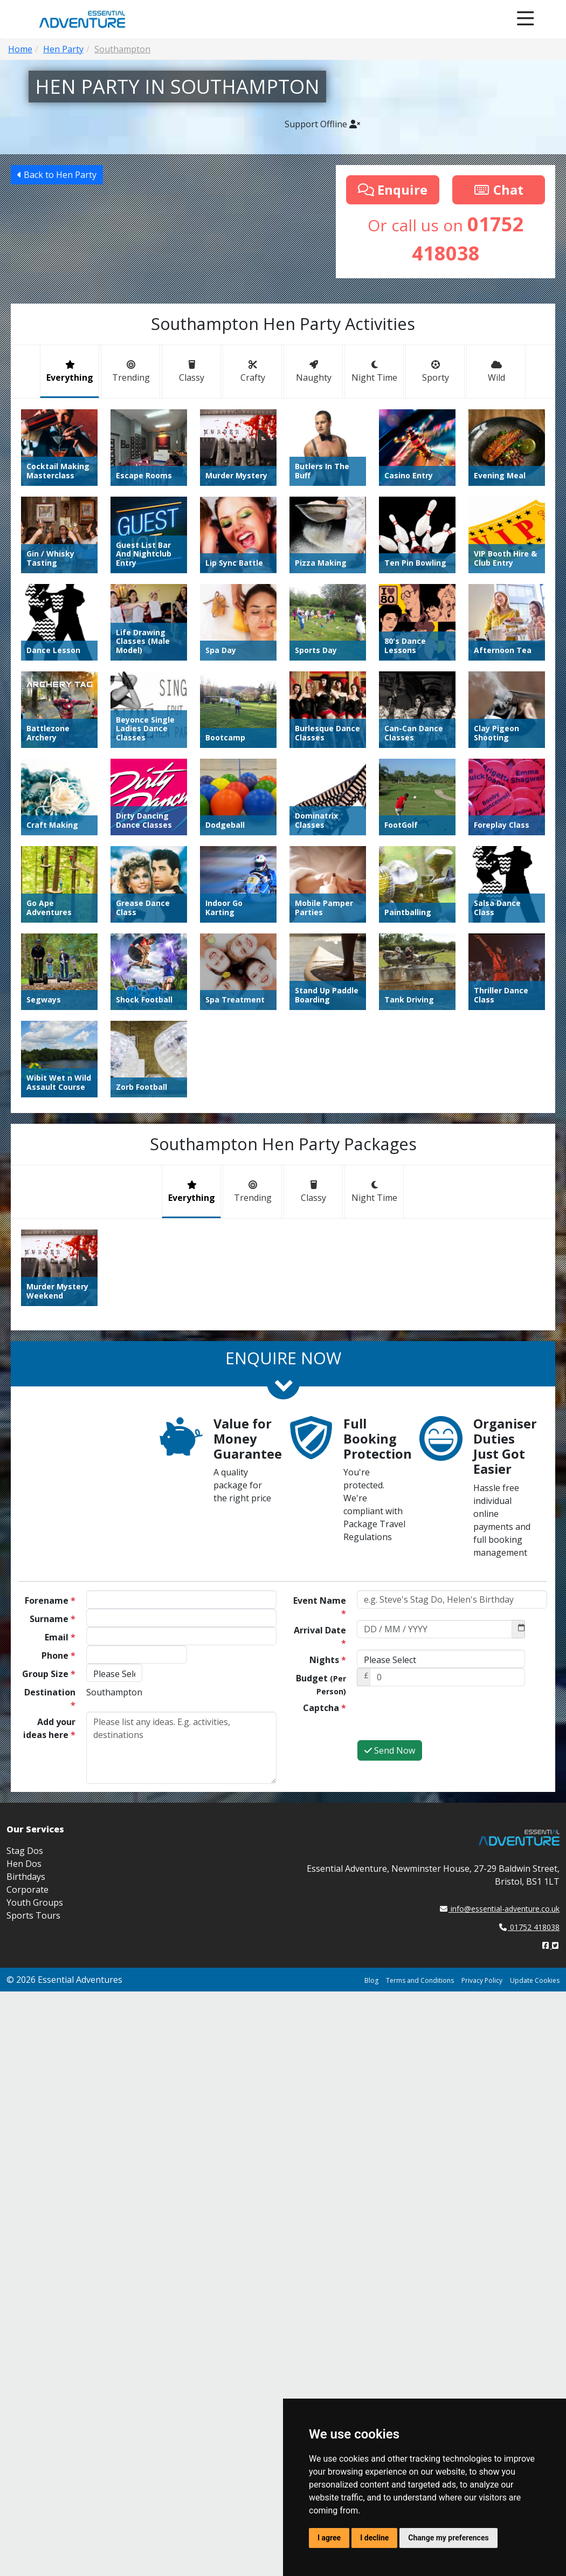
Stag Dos (24, 1851)
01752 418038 (529, 1927)
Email (60, 1637)
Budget (321, 1684)
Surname (52, 1619)
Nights (327, 1660)
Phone (58, 1655)
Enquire (392, 189)
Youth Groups (34, 1902)
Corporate (27, 1889)
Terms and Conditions (420, 1980)
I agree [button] (329, 2537)
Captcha (324, 1708)
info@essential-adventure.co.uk (500, 1909)
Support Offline (322, 124)
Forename (50, 1600)
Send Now (389, 1750)
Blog (371, 1980)
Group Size (48, 1674)
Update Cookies (535, 1980)
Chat (498, 189)
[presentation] (439, 1719)
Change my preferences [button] (448, 2537)
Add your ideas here (49, 1728)
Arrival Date (320, 1636)
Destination (49, 1698)
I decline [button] (374, 2537)
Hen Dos (24, 1864)
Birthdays (25, 1877)
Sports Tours (33, 1915)
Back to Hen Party (56, 175)
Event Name (319, 1607)
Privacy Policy (481, 1980)
